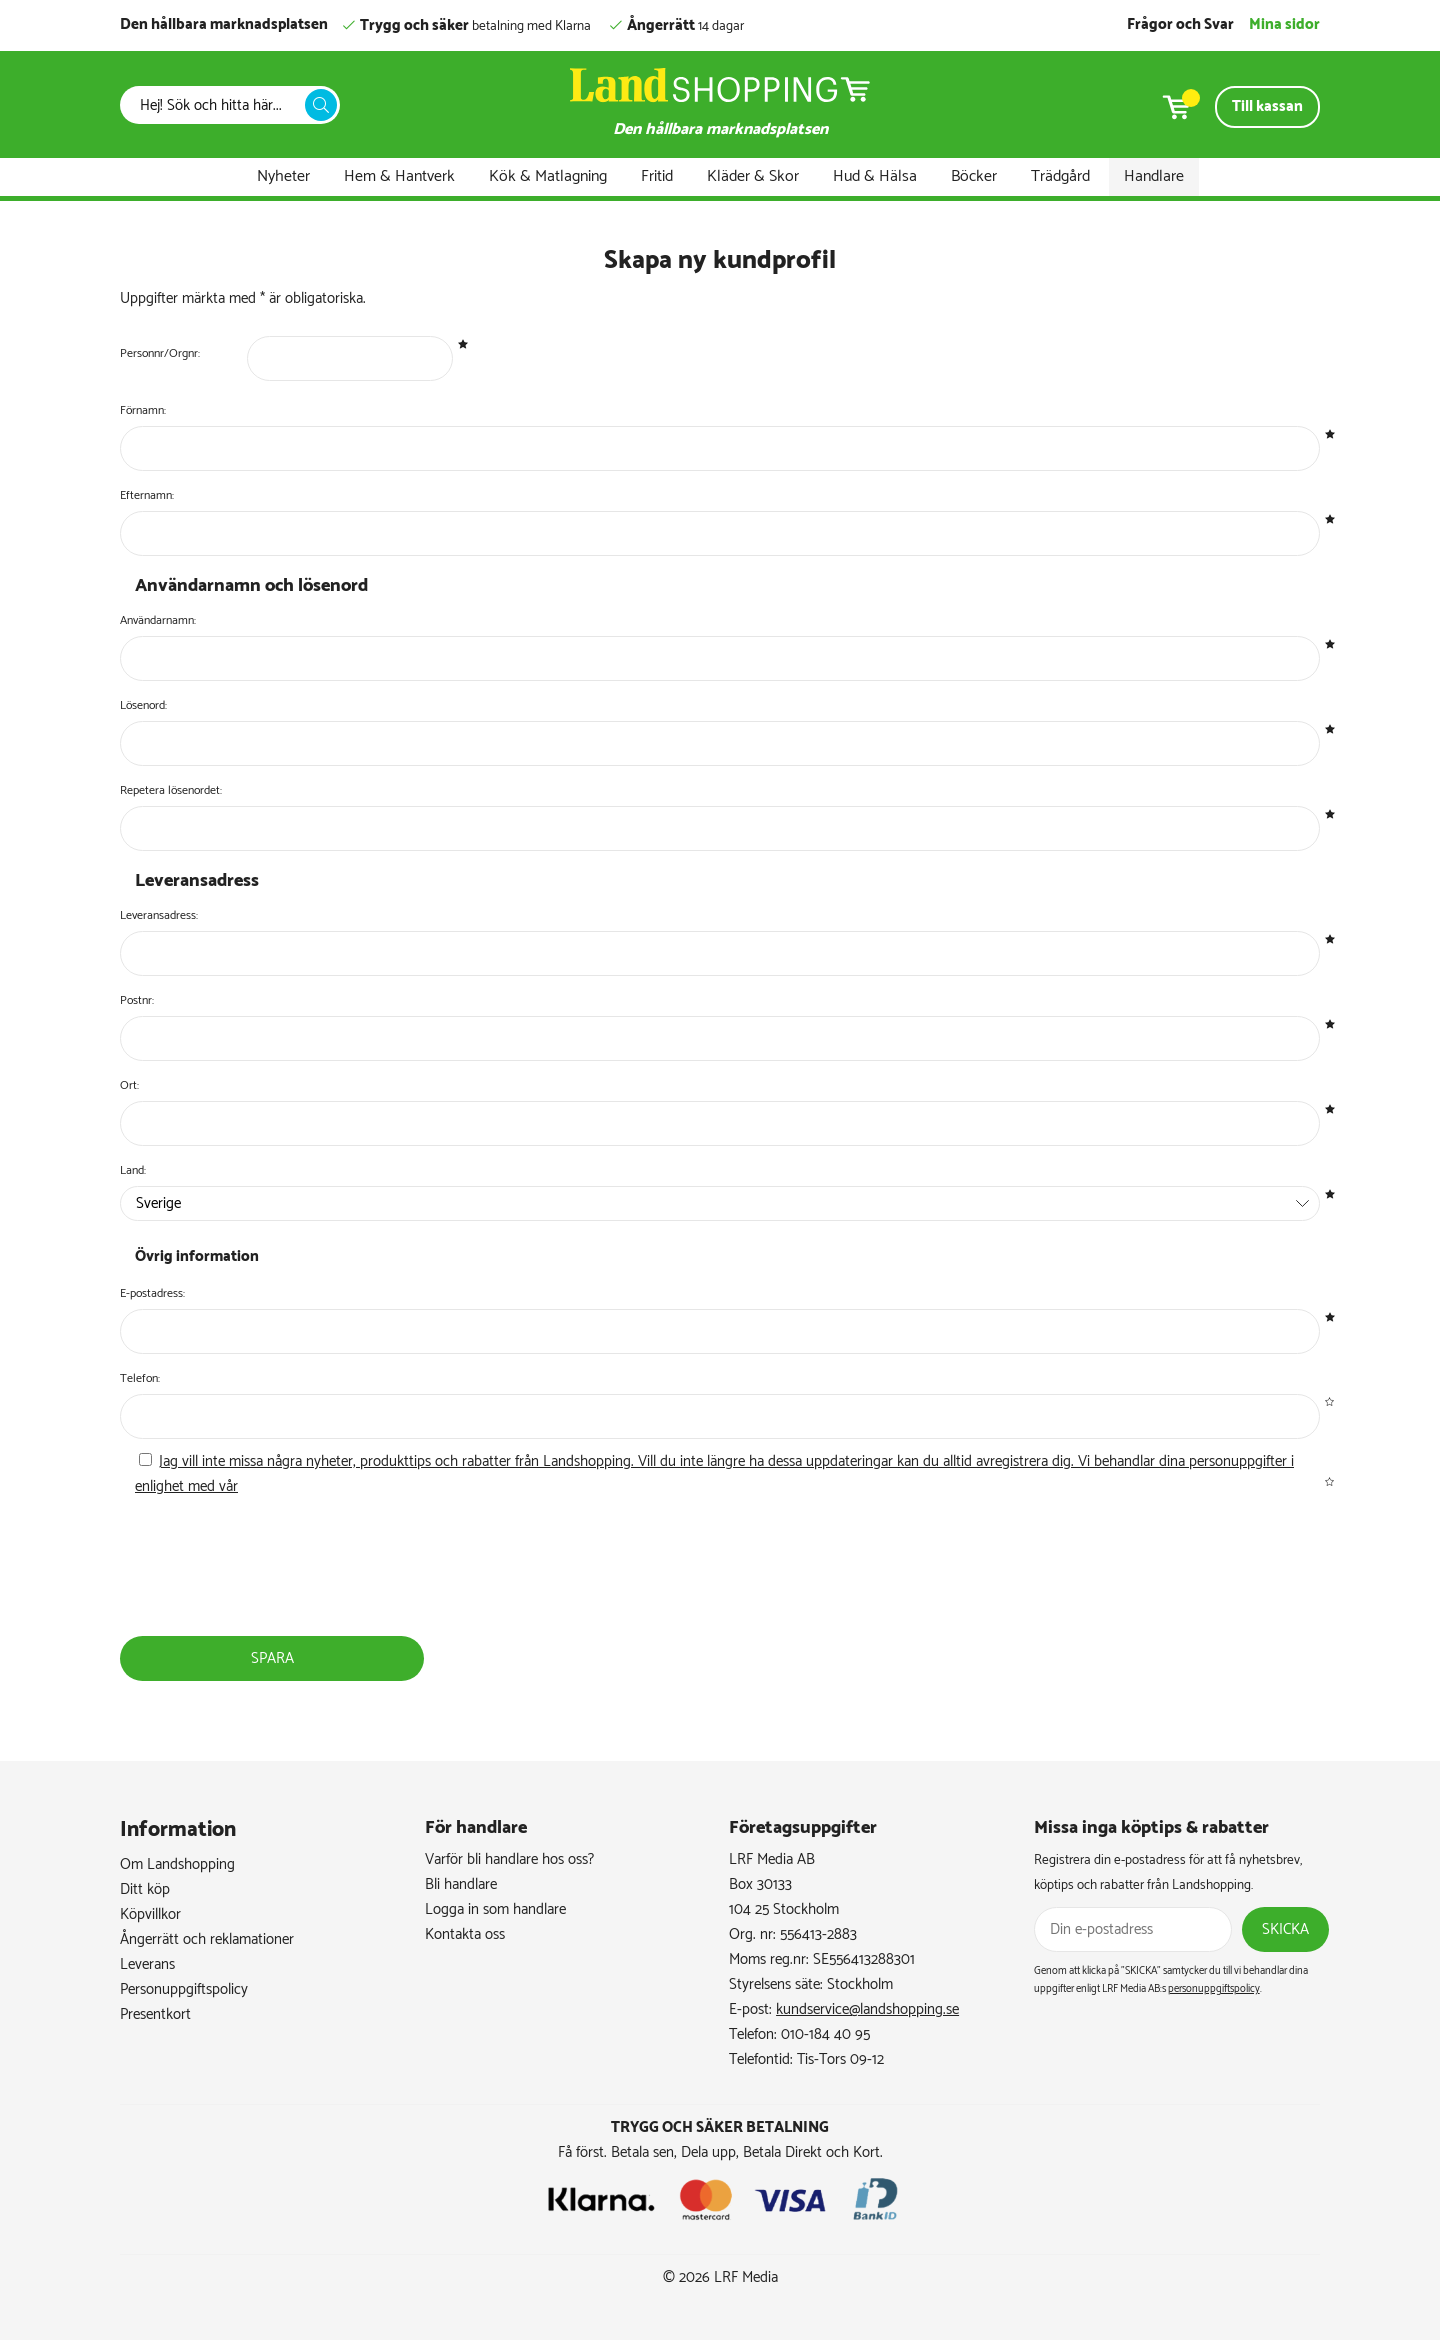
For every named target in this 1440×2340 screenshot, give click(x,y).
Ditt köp (145, 1889)
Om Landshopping (177, 1864)
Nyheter (283, 176)
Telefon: (140, 1378)
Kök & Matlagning (548, 176)
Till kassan (1267, 106)
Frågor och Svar (1180, 24)
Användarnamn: (158, 620)
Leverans (147, 1964)
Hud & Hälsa (875, 176)
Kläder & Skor (753, 176)
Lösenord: (143, 705)
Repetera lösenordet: (171, 790)
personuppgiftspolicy (1214, 1989)
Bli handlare (461, 1884)
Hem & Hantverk (399, 176)
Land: (133, 1170)
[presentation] (277, 1594)
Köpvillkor (150, 1914)
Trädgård (1060, 176)
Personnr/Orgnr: (160, 353)
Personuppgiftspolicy (184, 1989)
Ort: (129, 1085)
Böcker (974, 176)
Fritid (657, 176)
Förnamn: (143, 410)
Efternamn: (147, 495)
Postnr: (137, 1000)
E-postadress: (152, 1293)
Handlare (1154, 176)
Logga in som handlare (495, 1909)
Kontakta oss (465, 1934)
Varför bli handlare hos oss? (509, 1859)
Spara (272, 1658)
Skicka (1285, 1929)
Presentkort (155, 2014)
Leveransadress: (159, 915)
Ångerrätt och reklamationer (207, 1939)
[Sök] (218, 105)
